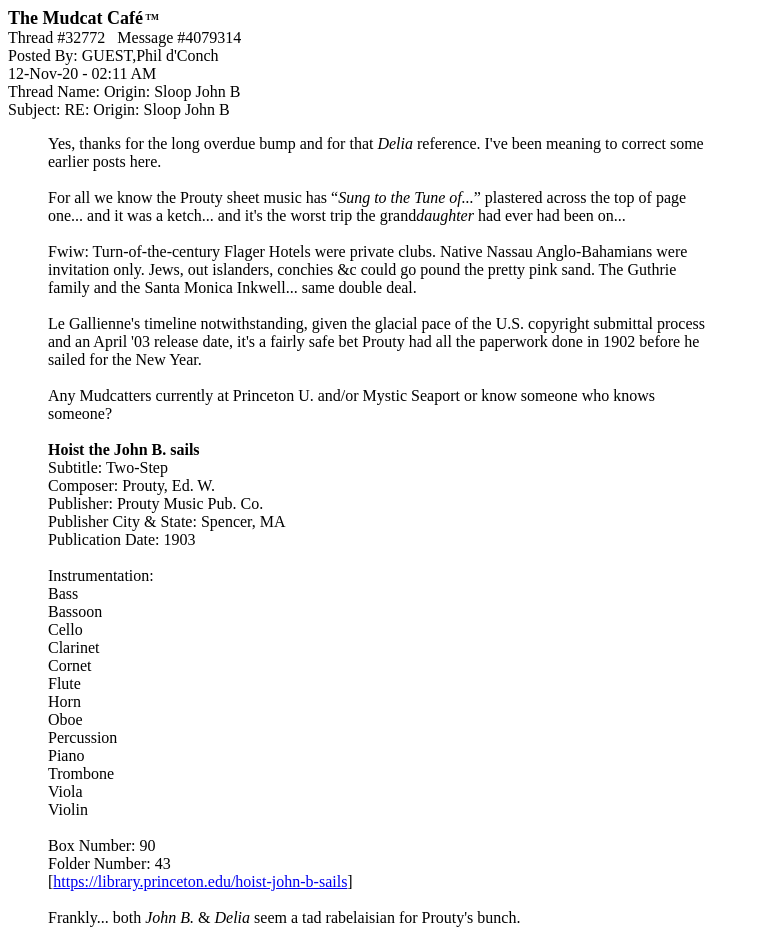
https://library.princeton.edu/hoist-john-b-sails (200, 881)
